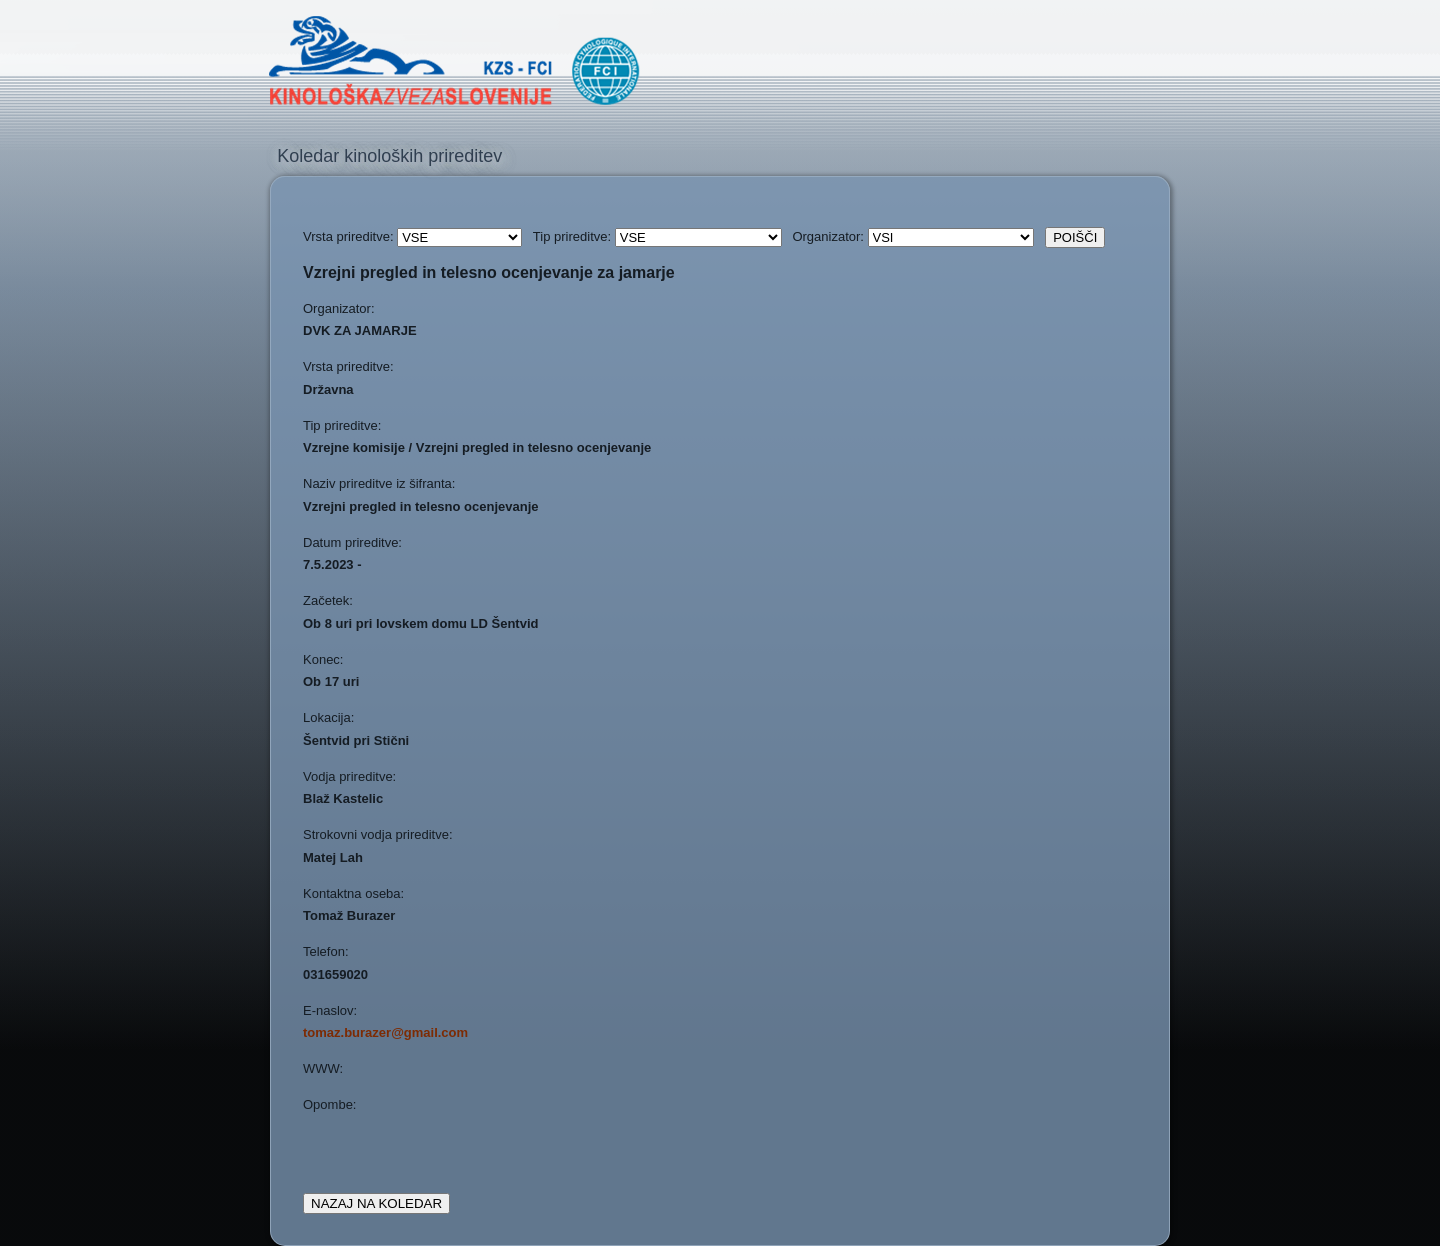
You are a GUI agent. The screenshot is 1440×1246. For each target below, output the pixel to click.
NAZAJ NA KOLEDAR (376, 1203)
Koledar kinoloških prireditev (389, 156)
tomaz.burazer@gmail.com (385, 1032)
